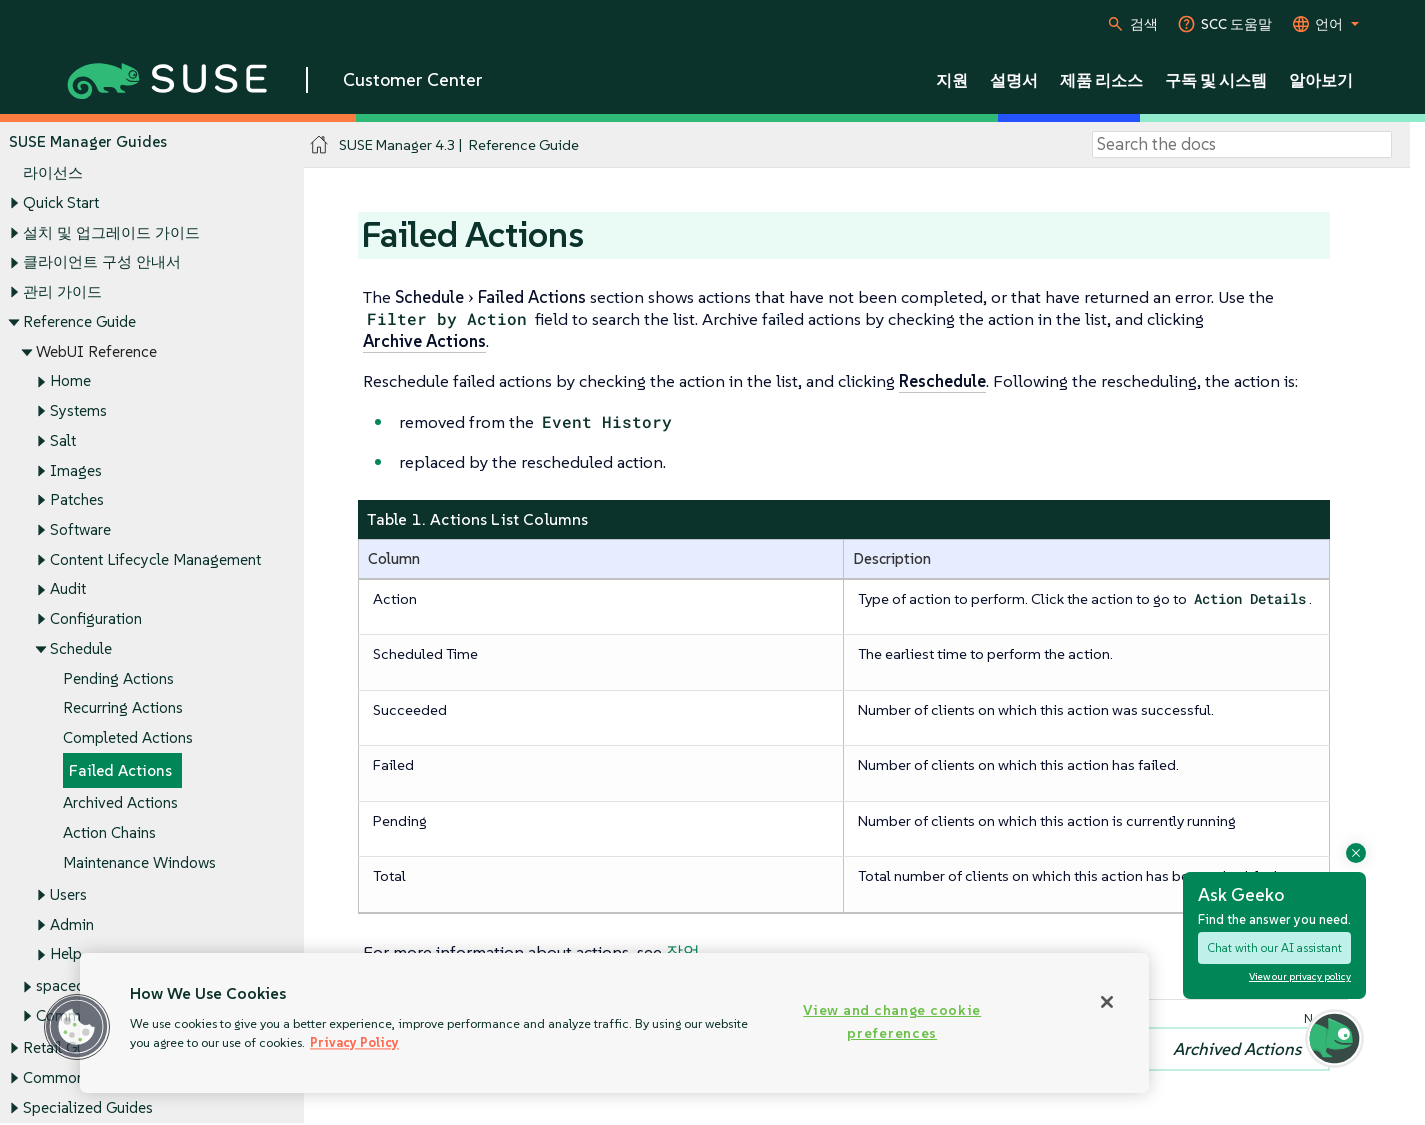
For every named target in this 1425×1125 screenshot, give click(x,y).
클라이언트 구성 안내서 (102, 262)
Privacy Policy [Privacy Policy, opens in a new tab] (354, 1042)
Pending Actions (118, 678)
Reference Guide (79, 321)
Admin (72, 924)
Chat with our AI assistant (1274, 947)
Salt (63, 440)
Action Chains (109, 833)
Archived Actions (120, 803)
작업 (683, 952)
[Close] (1107, 1002)
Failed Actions (120, 770)
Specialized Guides (88, 1107)
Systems (78, 410)
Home (70, 381)
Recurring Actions (123, 708)
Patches (77, 500)
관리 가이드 (62, 291)
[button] (77, 1027)
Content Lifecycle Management (155, 559)
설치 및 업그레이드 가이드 (111, 232)
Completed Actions (128, 738)
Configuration (96, 619)
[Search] (1242, 145)
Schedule (81, 648)
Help (66, 954)
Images (76, 470)
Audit (68, 589)
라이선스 (53, 173)
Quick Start (61, 202)
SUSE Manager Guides (88, 141)
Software (80, 529)
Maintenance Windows (139, 862)
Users (68, 894)
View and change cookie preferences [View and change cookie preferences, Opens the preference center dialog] (892, 1021)
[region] (614, 1023)
